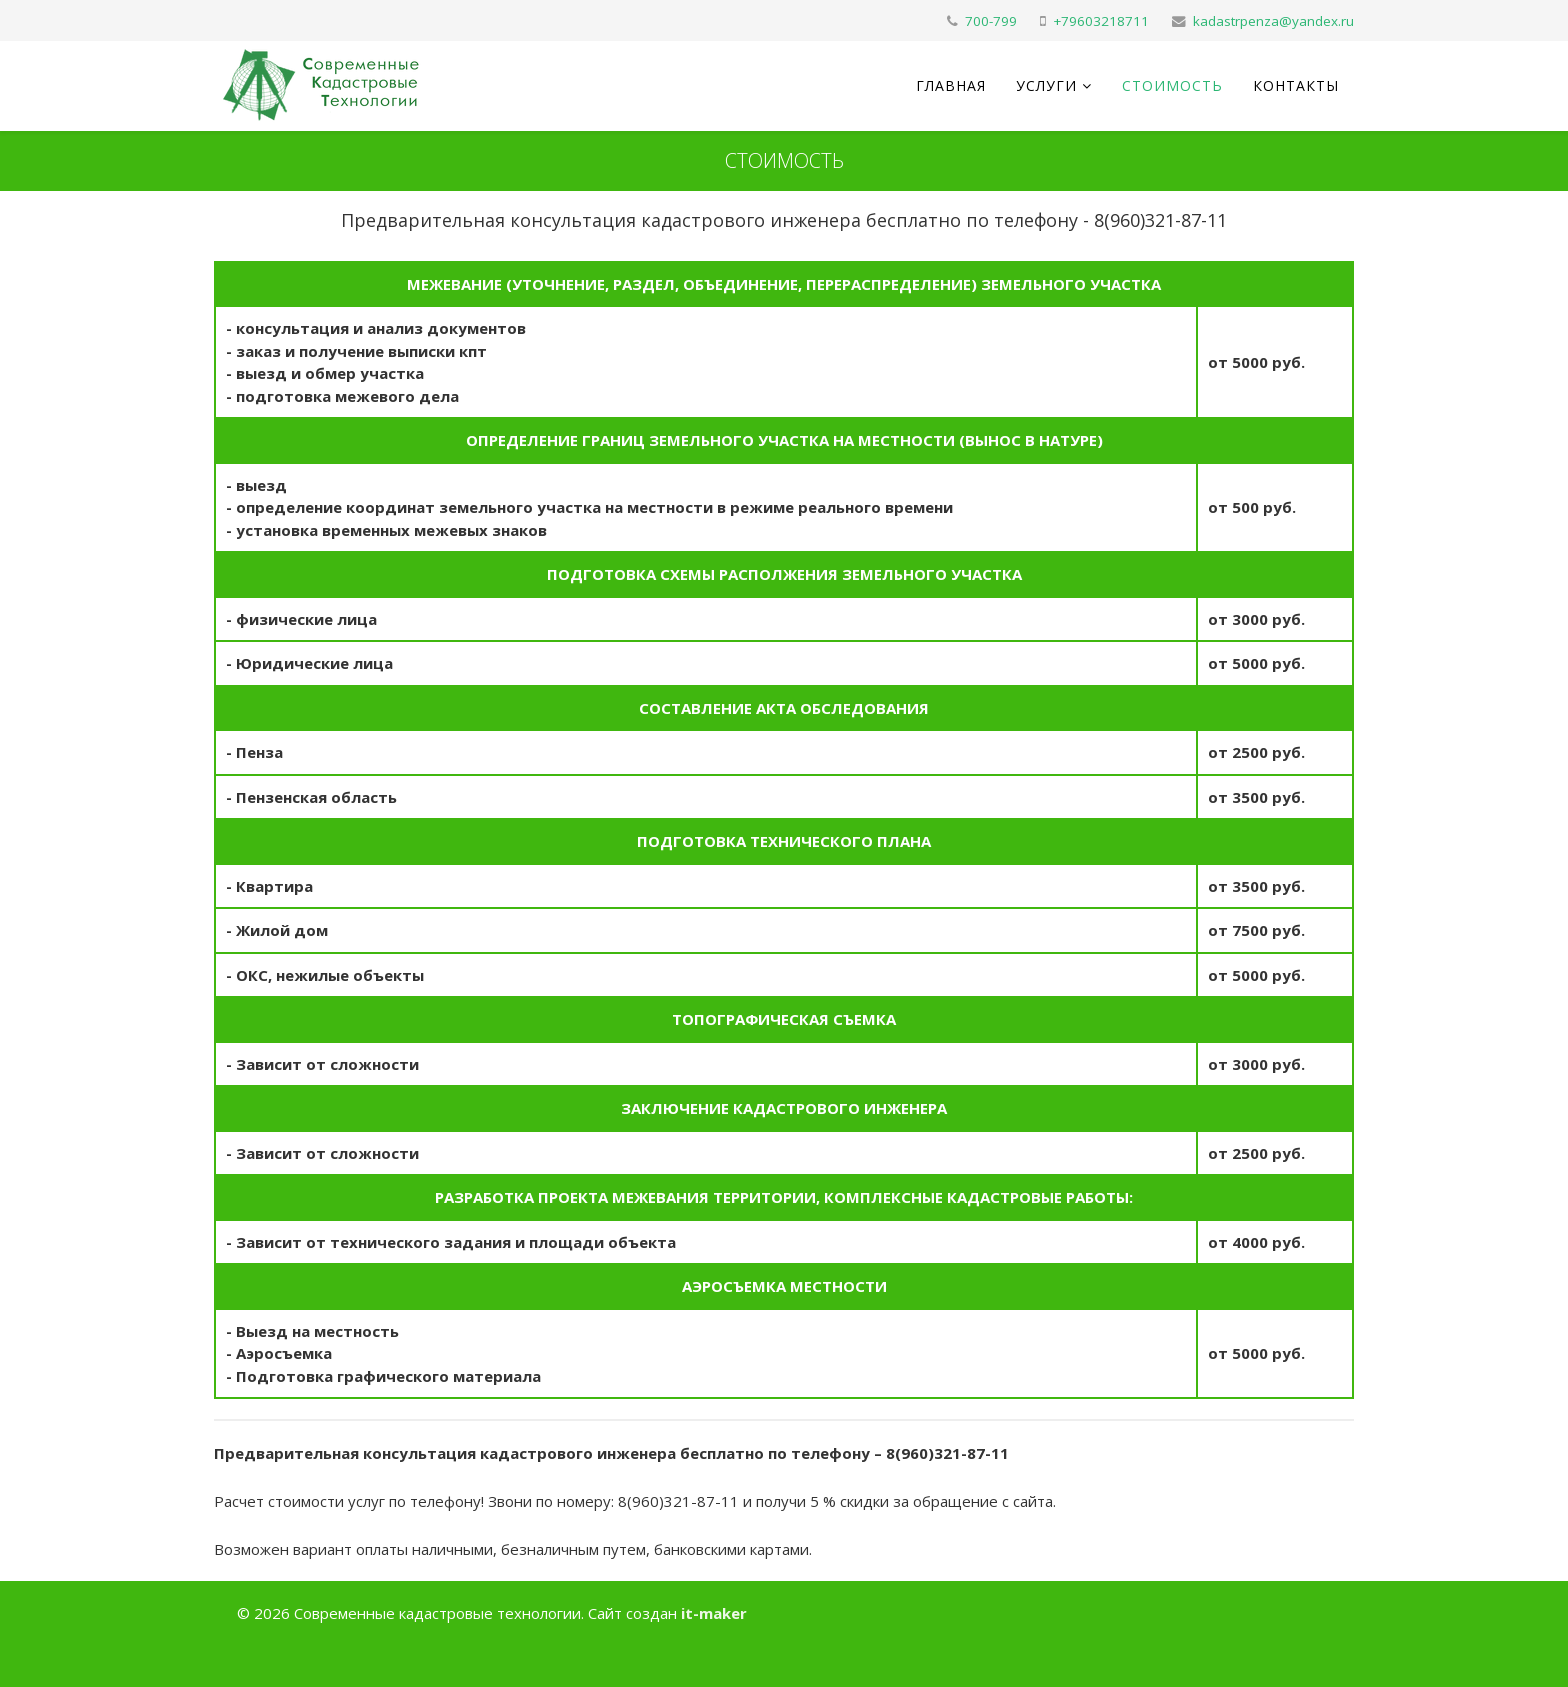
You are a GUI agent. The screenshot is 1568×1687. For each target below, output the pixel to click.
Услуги (1046, 85)
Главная (951, 85)
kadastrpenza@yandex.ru (1273, 21)
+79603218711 (1101, 21)
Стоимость (1172, 85)
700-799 (991, 21)
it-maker (714, 1613)
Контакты (1296, 85)
